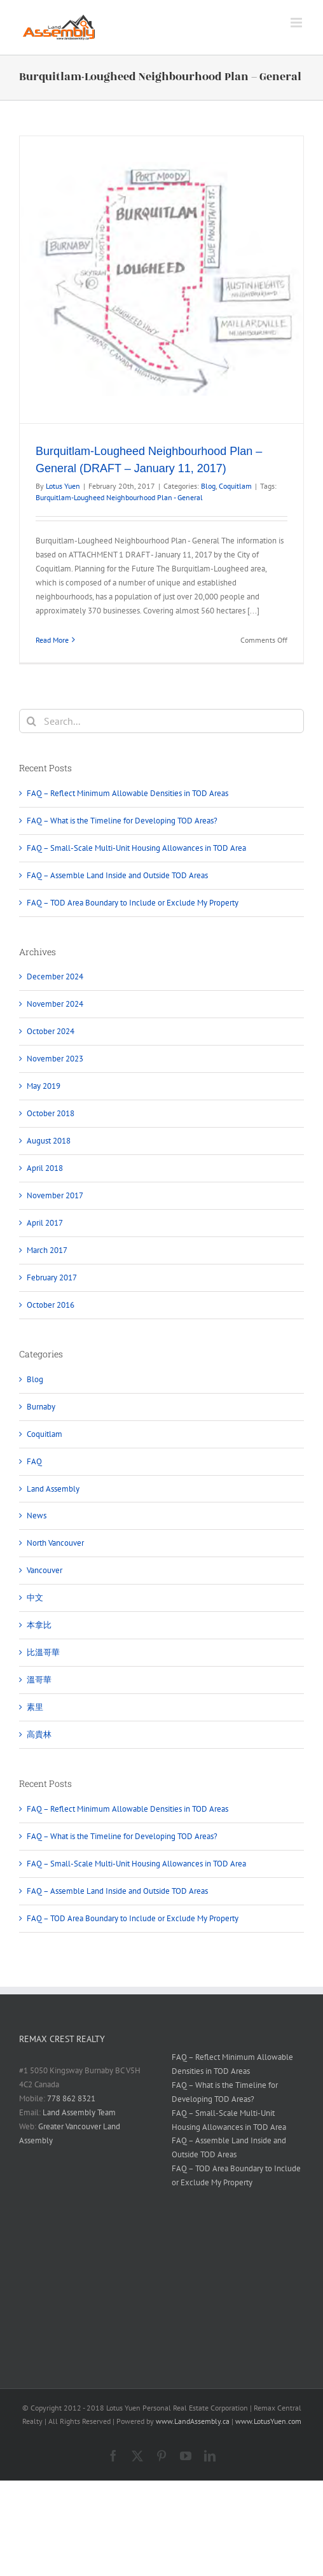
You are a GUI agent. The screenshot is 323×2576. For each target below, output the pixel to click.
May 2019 (43, 1086)
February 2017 (52, 1277)
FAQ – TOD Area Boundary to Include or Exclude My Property (132, 902)
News (36, 1515)
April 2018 (45, 1168)
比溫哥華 (43, 1652)
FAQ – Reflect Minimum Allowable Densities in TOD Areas (127, 793)
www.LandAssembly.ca (193, 2421)
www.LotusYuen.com (268, 2421)
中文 (35, 1597)
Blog (208, 486)
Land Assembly (53, 1488)
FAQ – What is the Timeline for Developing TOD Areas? (122, 820)
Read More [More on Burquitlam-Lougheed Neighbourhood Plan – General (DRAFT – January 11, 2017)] (52, 640)
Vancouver (44, 1570)
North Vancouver (55, 1542)
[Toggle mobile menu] (297, 22)
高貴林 (39, 1734)
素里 (35, 1707)
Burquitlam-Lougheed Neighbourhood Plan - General (119, 497)
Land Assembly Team (79, 2112)
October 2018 (50, 1113)
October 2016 (50, 1304)
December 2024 (55, 976)
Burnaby (41, 1406)
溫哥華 (39, 1679)
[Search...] (161, 721)
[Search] (31, 721)
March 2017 (47, 1250)
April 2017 (45, 1222)
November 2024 (55, 1003)
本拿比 (39, 1625)
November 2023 (55, 1058)
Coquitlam (235, 486)
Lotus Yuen (63, 486)
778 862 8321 (71, 2098)
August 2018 (49, 1140)
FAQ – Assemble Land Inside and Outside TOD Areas (117, 875)
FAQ (34, 1461)
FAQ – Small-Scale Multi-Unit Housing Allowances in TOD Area (136, 848)
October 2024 (50, 1031)
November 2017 (55, 1195)
